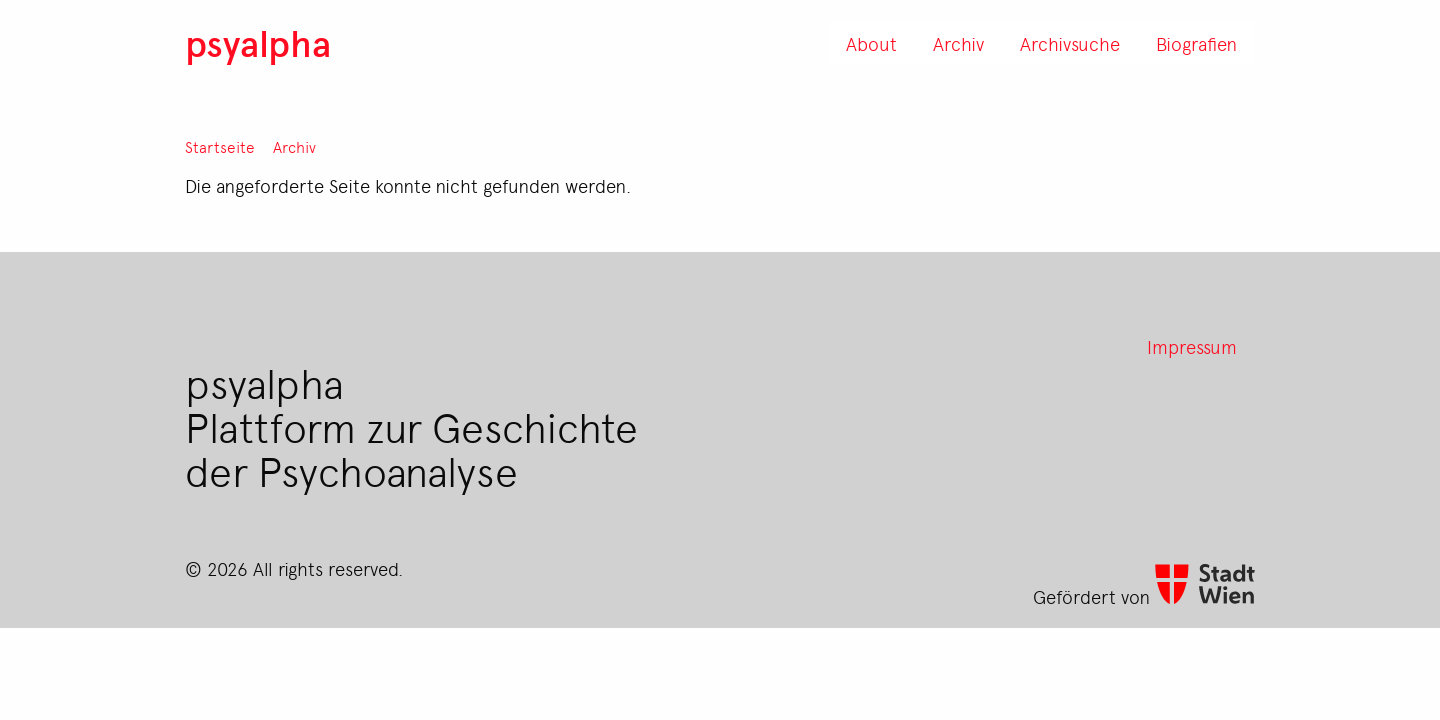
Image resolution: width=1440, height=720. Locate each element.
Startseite (220, 147)
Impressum (1192, 346)
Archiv (294, 147)
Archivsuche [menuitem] (1070, 43)
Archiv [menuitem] (958, 43)
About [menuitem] (871, 43)
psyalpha (258, 42)
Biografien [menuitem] (1196, 43)
